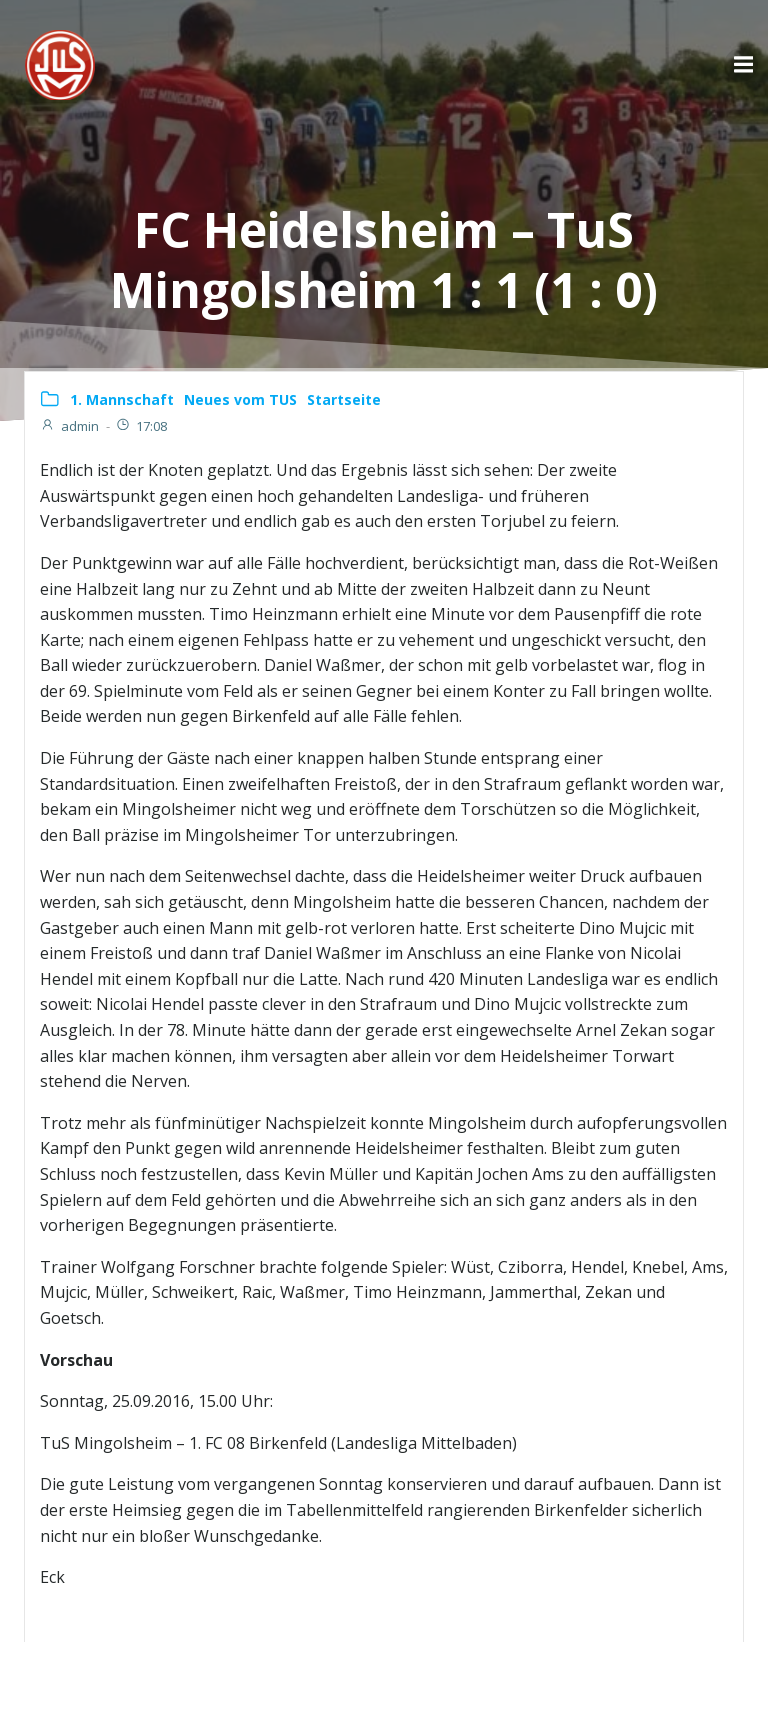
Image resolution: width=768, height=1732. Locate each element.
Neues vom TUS (240, 399)
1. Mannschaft (122, 399)
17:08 (141, 426)
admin (69, 426)
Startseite (344, 399)
